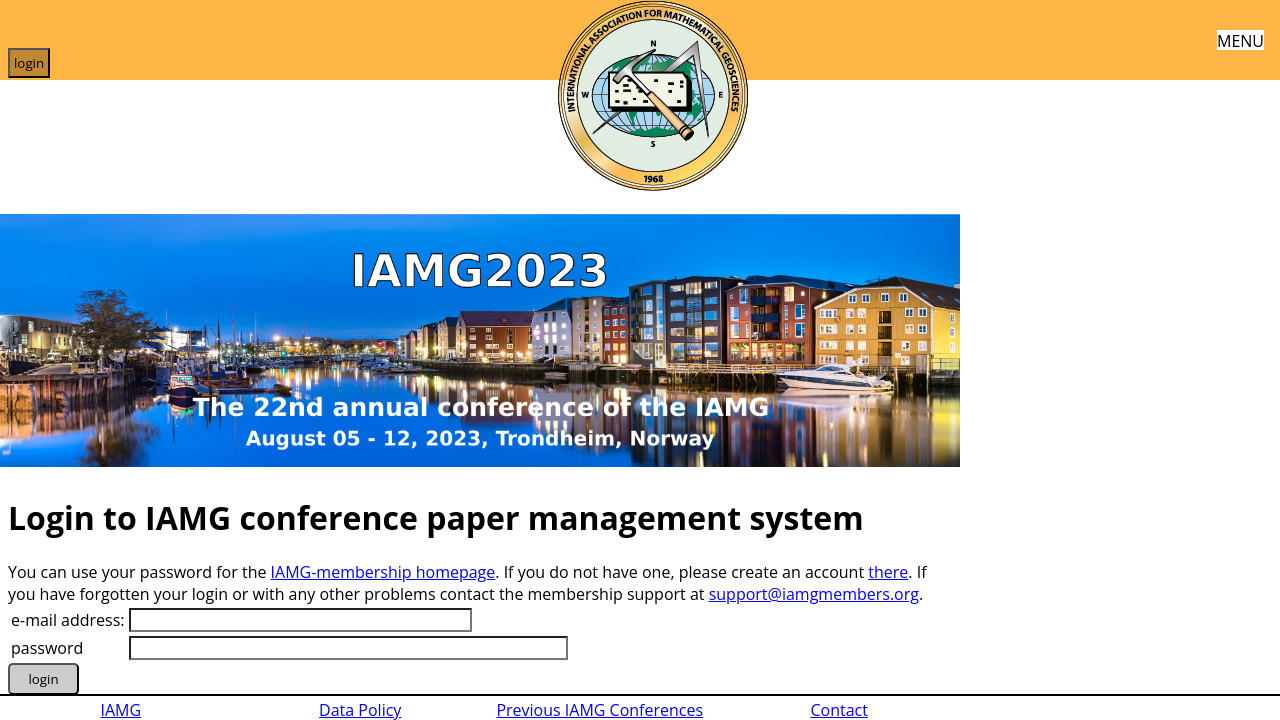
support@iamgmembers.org (814, 594)
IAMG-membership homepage (383, 572)
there (888, 572)
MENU (1240, 39)
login (29, 63)
